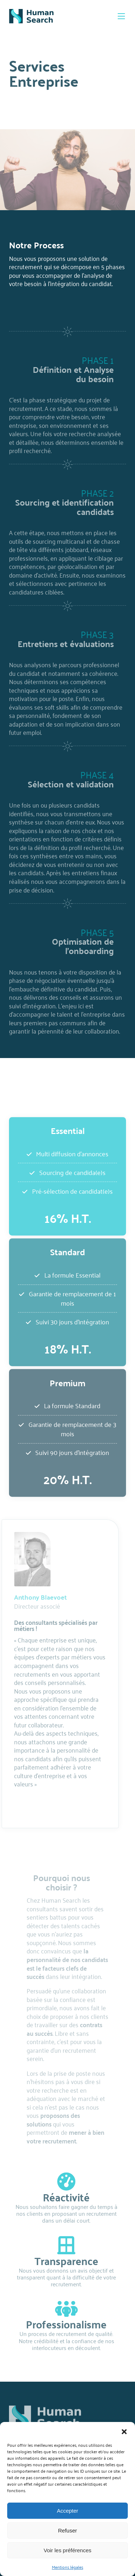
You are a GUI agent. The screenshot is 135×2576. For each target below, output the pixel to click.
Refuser (67, 2530)
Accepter (67, 2511)
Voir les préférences (67, 2550)
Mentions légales (67, 2567)
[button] (124, 2431)
